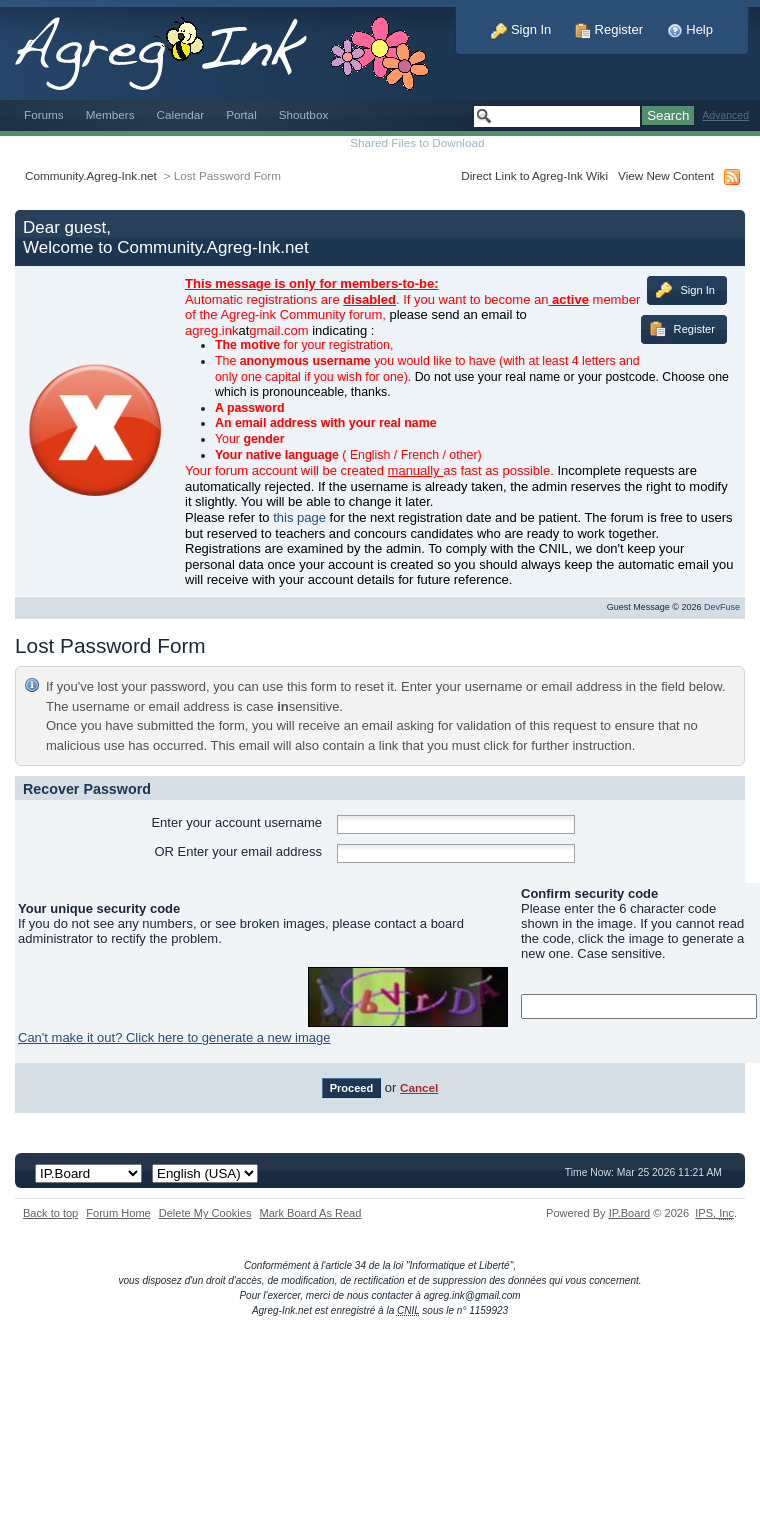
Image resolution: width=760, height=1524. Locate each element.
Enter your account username (236, 822)
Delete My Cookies (205, 1213)
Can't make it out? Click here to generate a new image (174, 1037)
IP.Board (630, 1213)
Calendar (181, 114)
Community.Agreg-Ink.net (91, 175)
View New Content (666, 175)
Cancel (419, 1087)
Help (690, 29)
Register (609, 29)
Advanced (725, 115)
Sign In (521, 29)
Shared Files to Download (417, 142)
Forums (44, 114)
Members (110, 114)
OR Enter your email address (238, 851)
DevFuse (722, 607)
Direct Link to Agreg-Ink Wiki (534, 175)
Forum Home (118, 1213)
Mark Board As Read (310, 1213)
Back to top (50, 1213)
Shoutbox (304, 114)
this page (299, 517)
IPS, (714, 1213)
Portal (241, 114)
